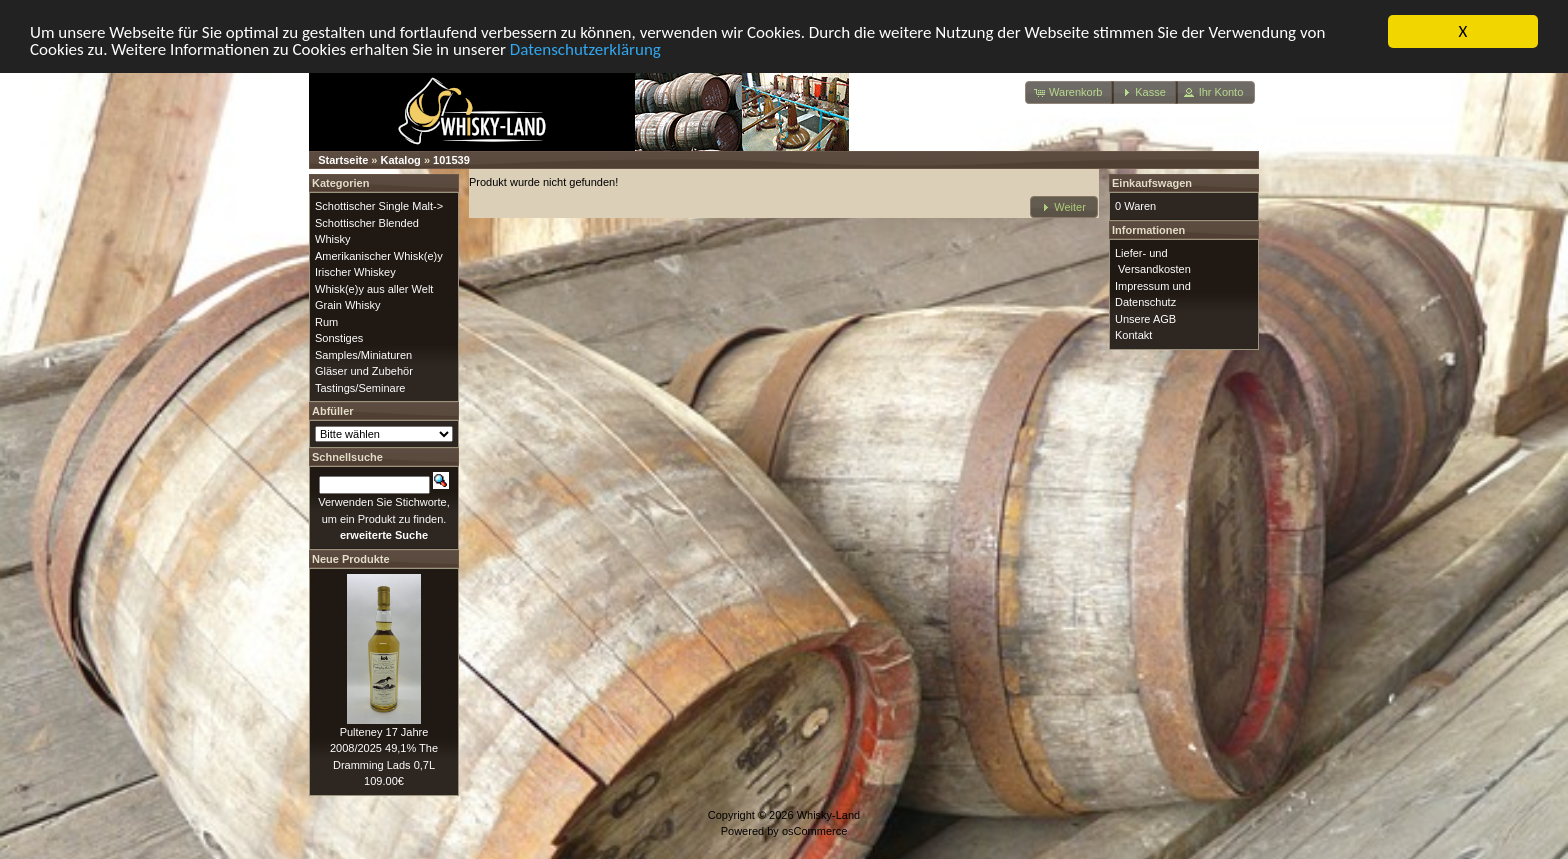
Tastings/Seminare (360, 387)
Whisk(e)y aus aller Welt (374, 288)
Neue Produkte (351, 558)
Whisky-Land (829, 814)
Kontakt (1133, 335)
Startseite (343, 160)
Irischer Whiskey (355, 272)
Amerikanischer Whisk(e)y (379, 255)
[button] (1069, 92)
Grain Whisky (347, 305)
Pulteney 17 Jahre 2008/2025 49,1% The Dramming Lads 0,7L (384, 747)
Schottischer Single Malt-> (379, 206)
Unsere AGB (1145, 318)
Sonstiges (339, 338)
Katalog (401, 160)
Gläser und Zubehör (364, 371)
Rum (326, 321)
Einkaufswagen (1152, 183)
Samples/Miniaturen (363, 354)
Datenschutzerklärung (585, 48)
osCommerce (814, 831)
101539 (451, 160)
